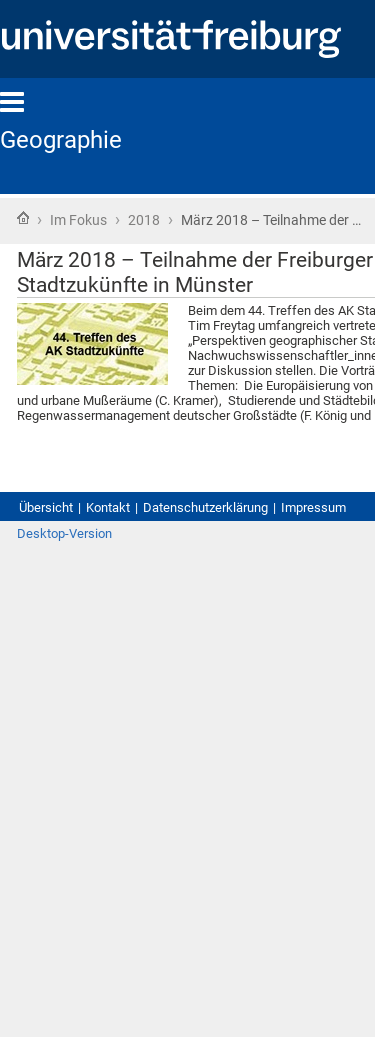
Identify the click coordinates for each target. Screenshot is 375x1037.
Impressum (313, 507)
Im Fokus (78, 220)
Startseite (23, 218)
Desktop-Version (64, 533)
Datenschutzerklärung (205, 507)
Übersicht (46, 507)
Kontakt (108, 507)
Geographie (61, 140)
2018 (144, 220)
